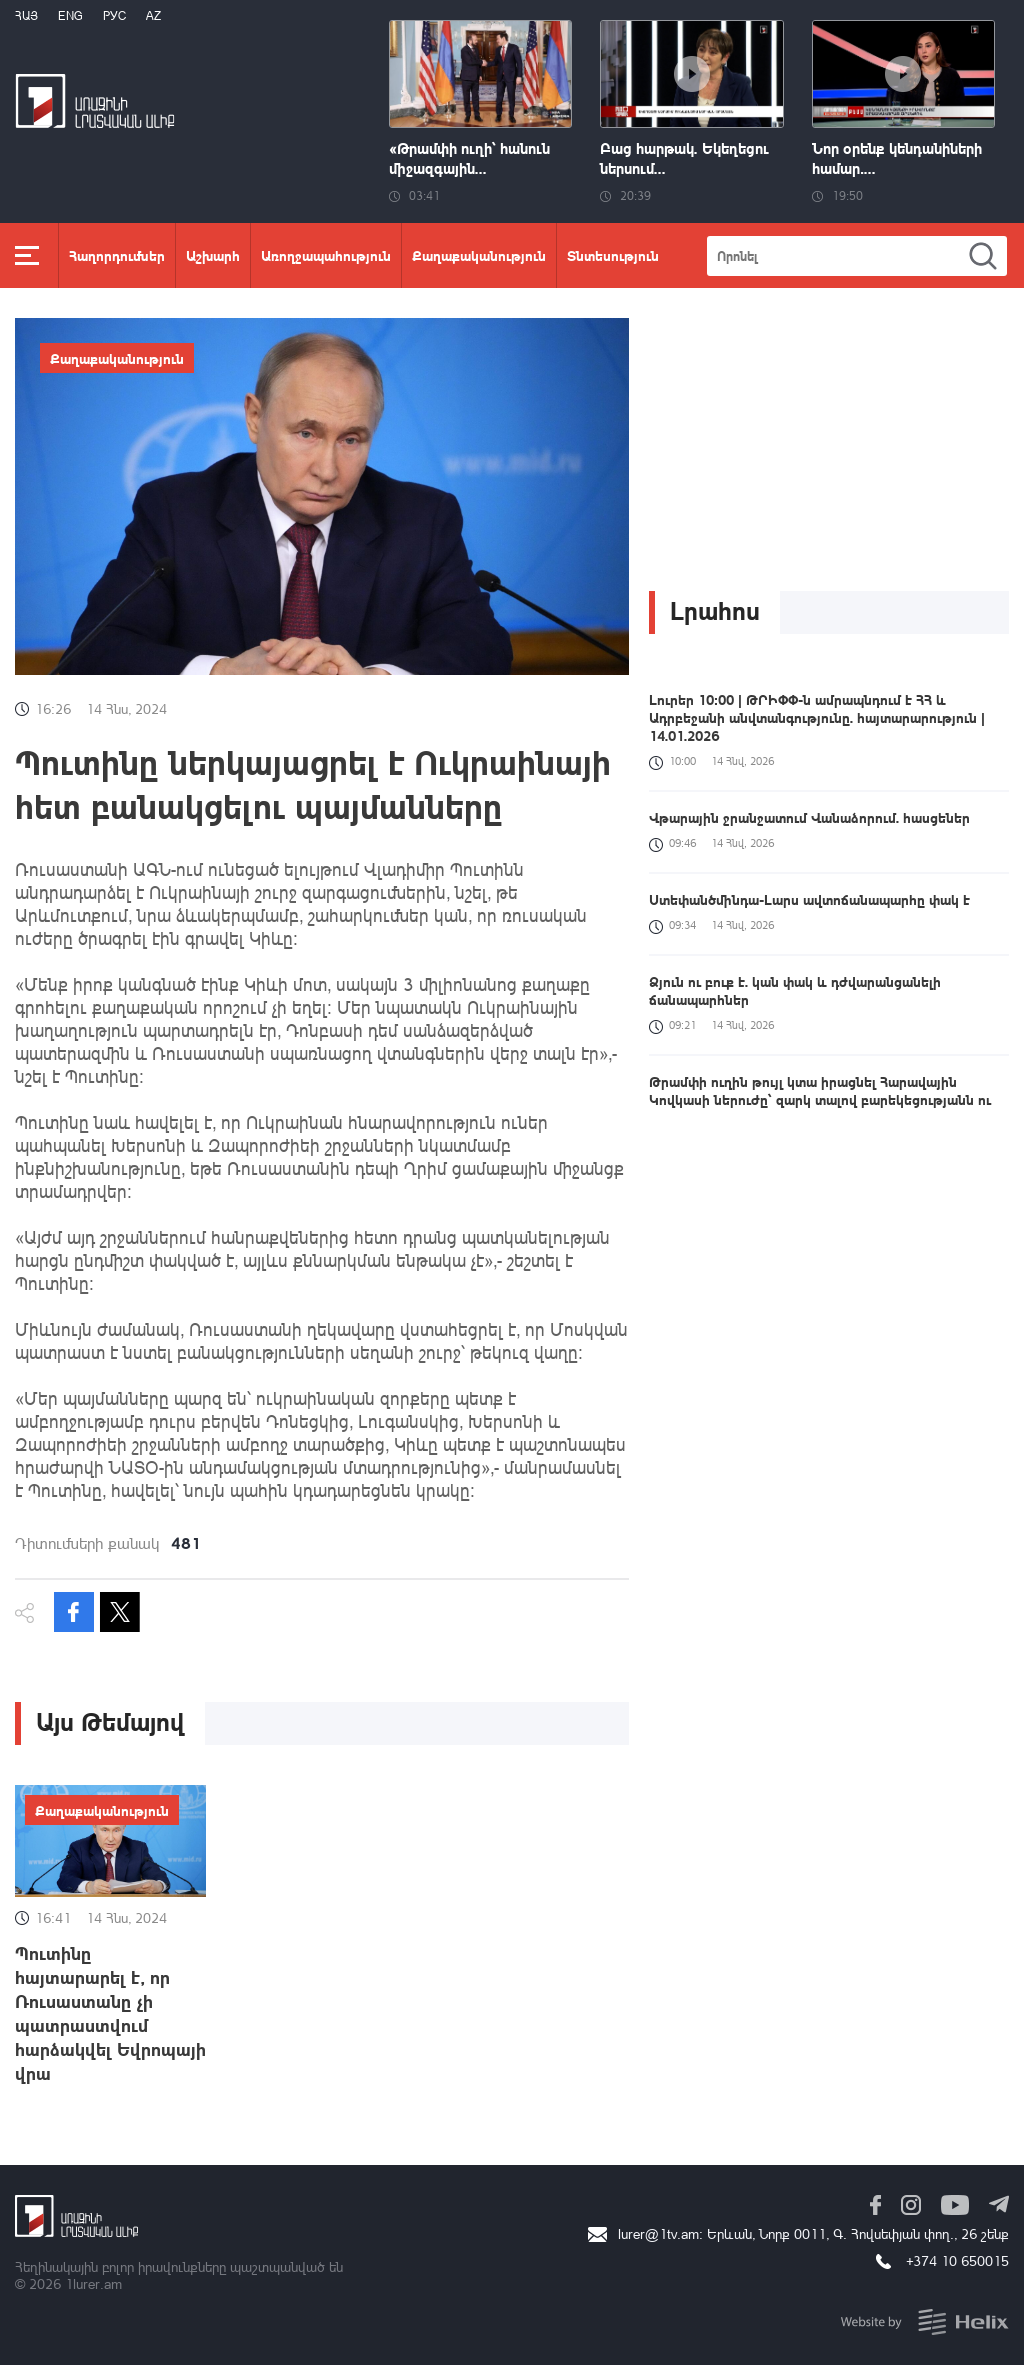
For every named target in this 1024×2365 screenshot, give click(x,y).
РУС (114, 15)
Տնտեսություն (613, 255)
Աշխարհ (213, 255)
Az (153, 15)
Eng (70, 15)
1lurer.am (93, 2283)
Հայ (26, 15)
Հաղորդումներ (117, 255)
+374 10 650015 (957, 2260)
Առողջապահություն (326, 255)
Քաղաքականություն (479, 255)
